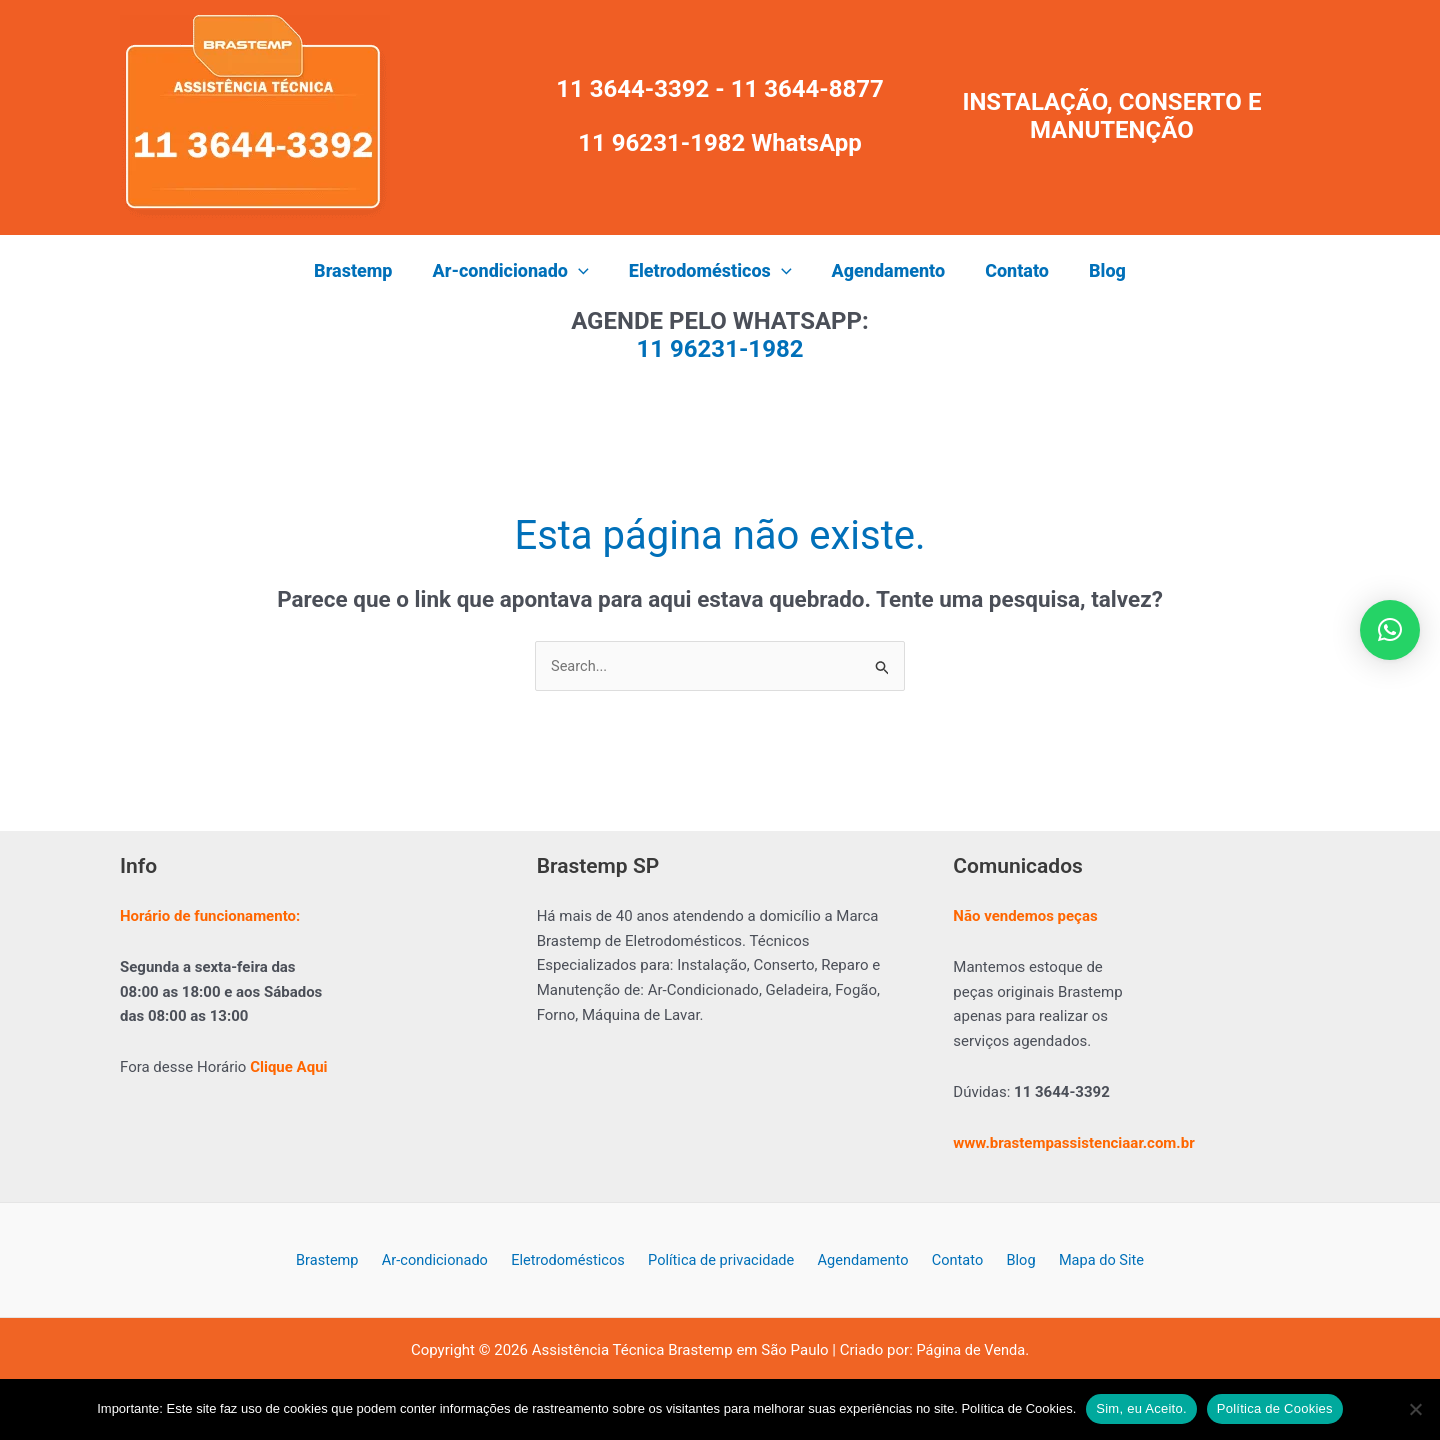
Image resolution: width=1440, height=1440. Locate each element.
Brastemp (346, 1261)
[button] (517, 271)
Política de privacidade (725, 1261)
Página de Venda (971, 1352)
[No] (1415, 1409)
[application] (584, 271)
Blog (1008, 1261)
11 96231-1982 (720, 349)
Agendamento (863, 1261)
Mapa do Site (1082, 1261)
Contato (951, 1261)
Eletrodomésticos (576, 1261)
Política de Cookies (1275, 1408)
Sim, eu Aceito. (1141, 1408)
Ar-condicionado (448, 1261)
